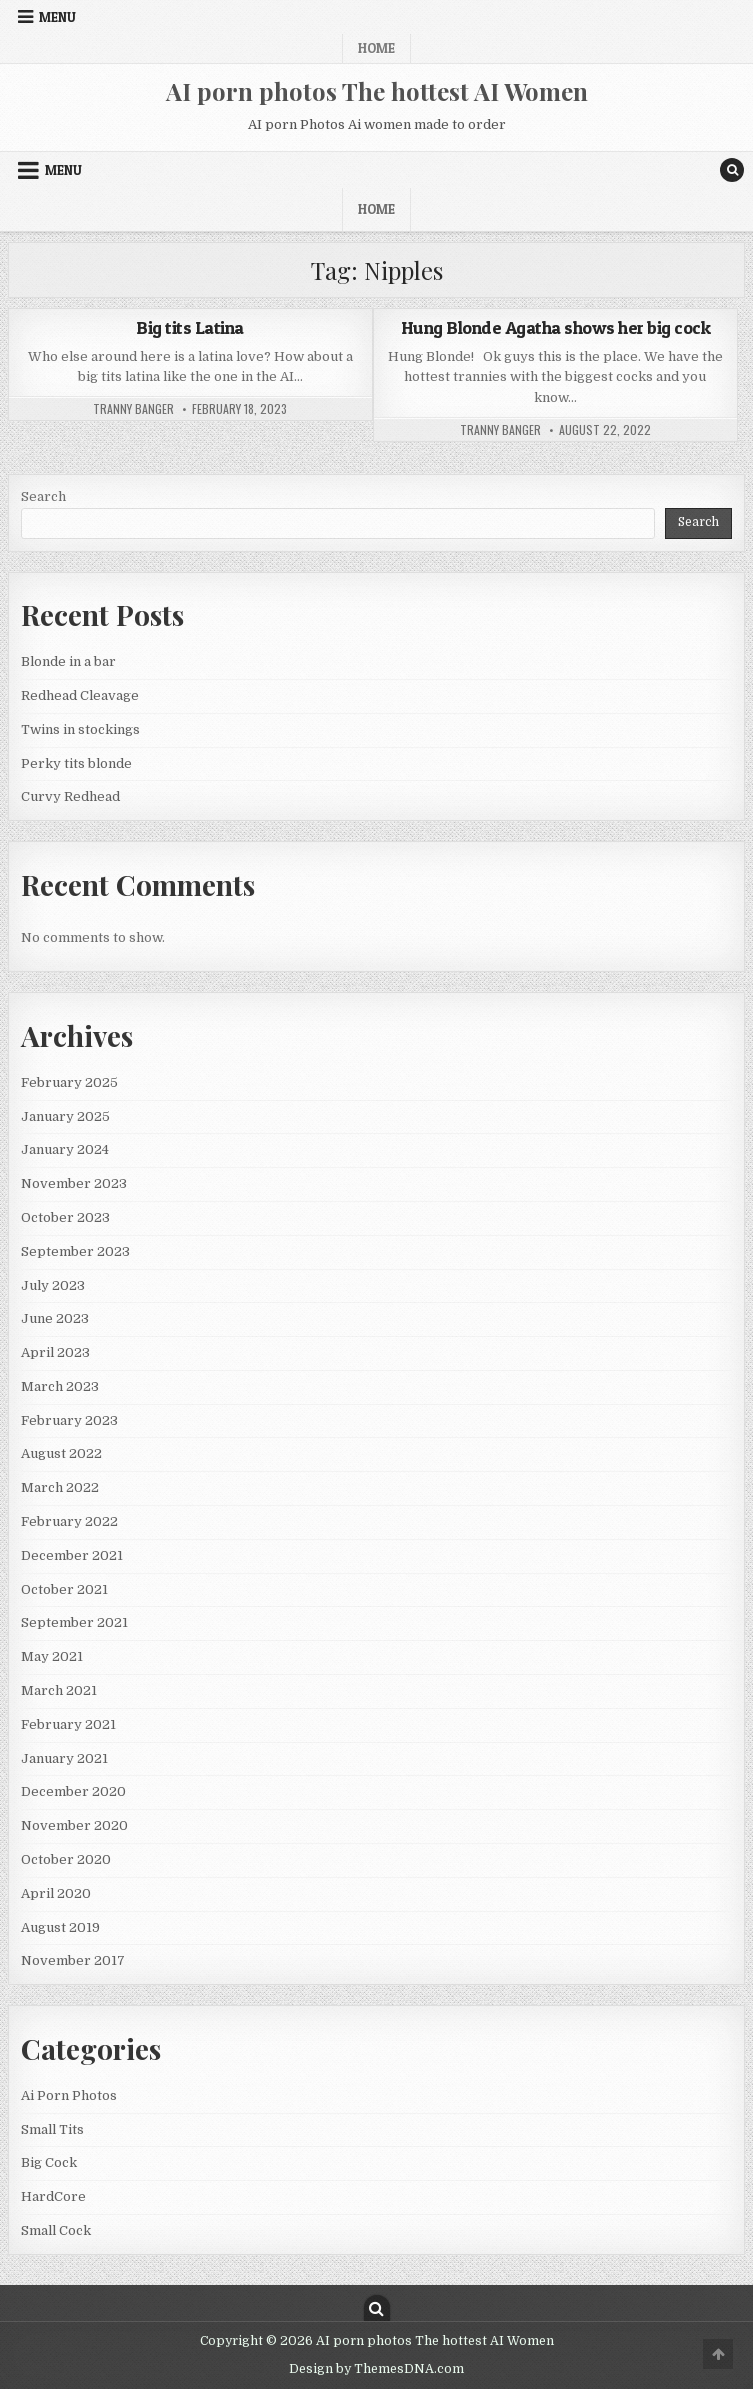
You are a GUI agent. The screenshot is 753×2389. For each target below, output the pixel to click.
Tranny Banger (133, 409)
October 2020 (66, 1859)
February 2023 (69, 1420)
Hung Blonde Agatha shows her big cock (556, 327)
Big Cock (49, 2162)
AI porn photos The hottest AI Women (377, 91)
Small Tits (52, 2129)
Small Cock (56, 2230)
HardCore (53, 2196)
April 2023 (55, 1352)
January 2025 (65, 1116)
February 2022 (69, 1521)
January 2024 (65, 1149)
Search (43, 496)
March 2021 (59, 1690)
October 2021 (64, 1589)
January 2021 (64, 1758)
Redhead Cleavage (80, 695)
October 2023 (65, 1217)
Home (376, 48)
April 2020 (56, 1893)
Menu (57, 17)
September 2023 (75, 1251)
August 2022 (61, 1453)
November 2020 (74, 1825)
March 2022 (60, 1487)
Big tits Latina (190, 327)
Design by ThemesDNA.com (376, 2369)
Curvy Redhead (70, 796)
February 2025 (69, 1082)
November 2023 (74, 1183)
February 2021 (68, 1724)
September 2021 (74, 1622)
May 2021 (52, 1656)
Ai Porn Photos (69, 2095)
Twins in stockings (80, 729)
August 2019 (60, 1927)
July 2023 (53, 1285)
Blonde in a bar (68, 661)
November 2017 (73, 1960)
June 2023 (55, 1318)
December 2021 (72, 1555)
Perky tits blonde (76, 763)
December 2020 (73, 1791)
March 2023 (60, 1386)
